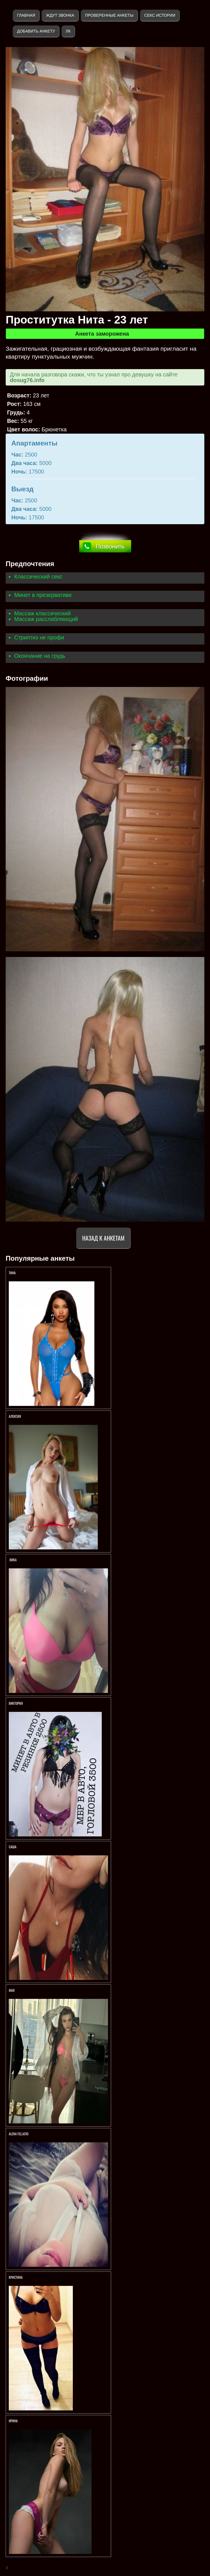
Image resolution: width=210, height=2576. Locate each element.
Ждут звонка (60, 15)
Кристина (16, 2277)
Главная (26, 15)
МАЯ (12, 1990)
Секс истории (159, 15)
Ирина (13, 2420)
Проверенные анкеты (109, 15)
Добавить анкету (36, 31)
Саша (12, 1846)
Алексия (15, 1416)
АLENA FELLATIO (18, 2133)
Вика (13, 1559)
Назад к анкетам (103, 1238)
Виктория (16, 1703)
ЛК (68, 31)
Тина (12, 1272)
